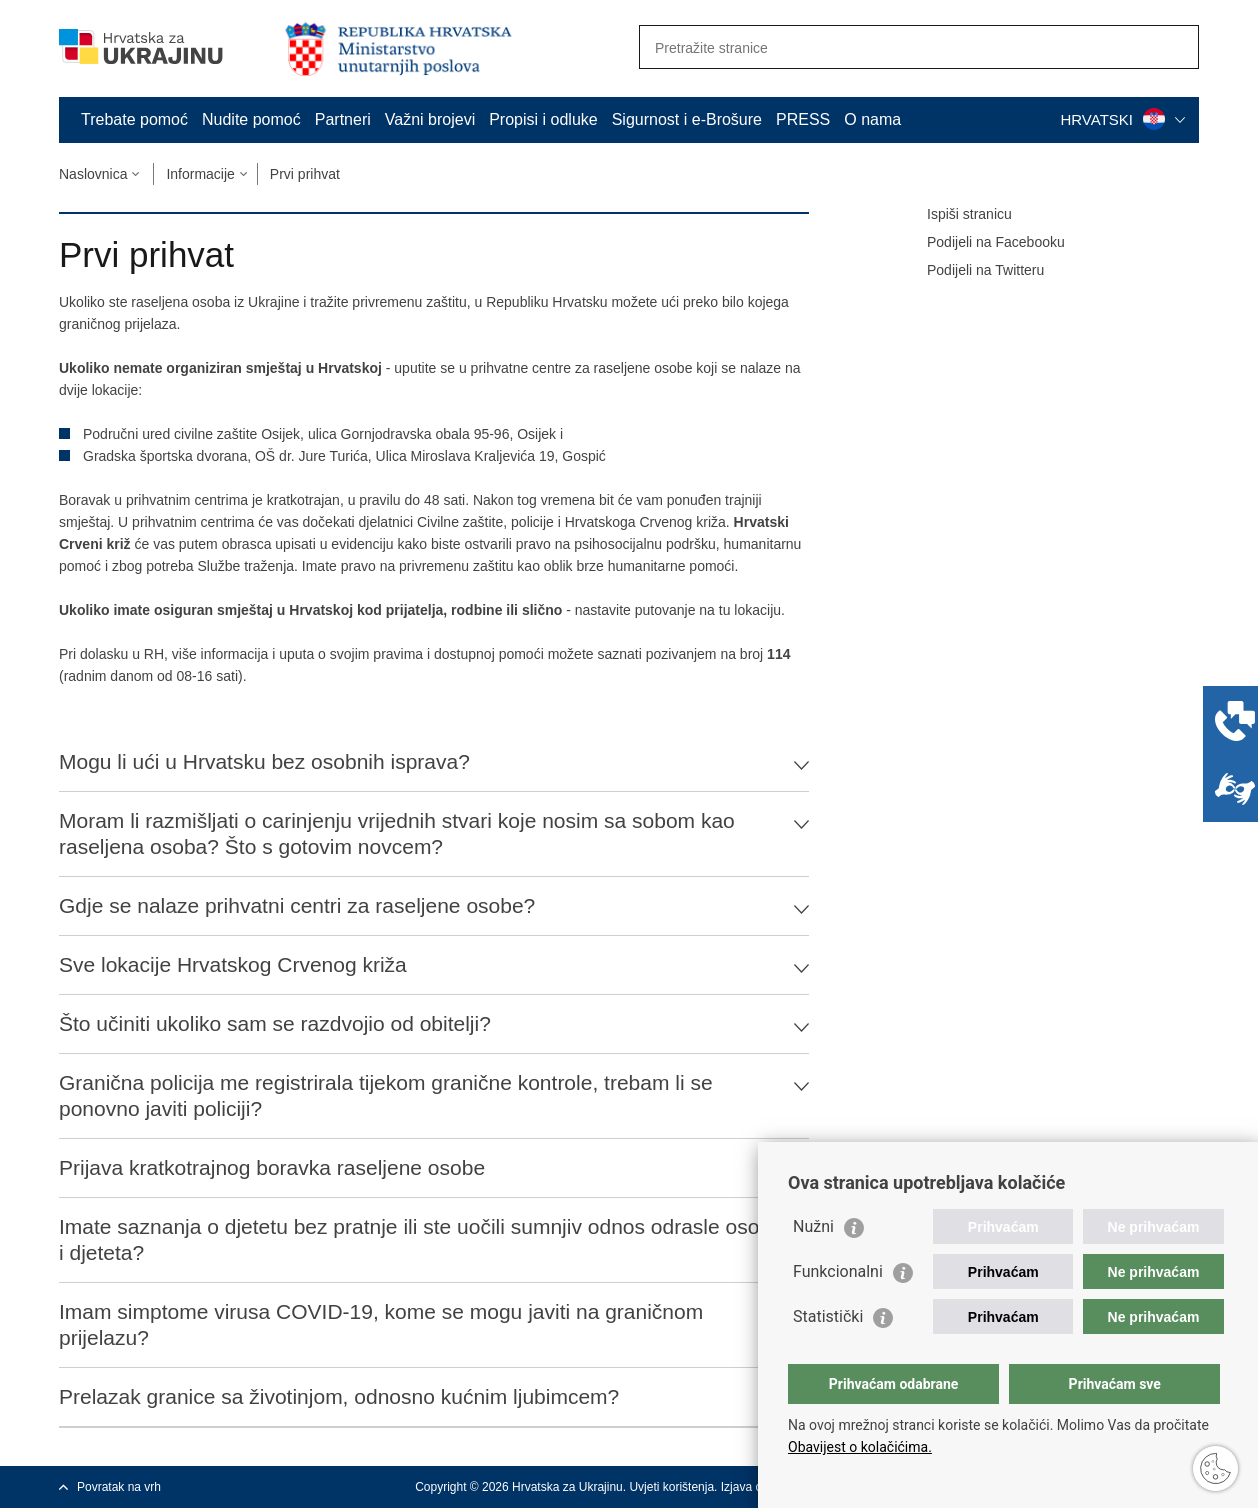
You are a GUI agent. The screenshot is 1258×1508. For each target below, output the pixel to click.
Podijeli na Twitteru (971, 271)
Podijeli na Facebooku (982, 243)
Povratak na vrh (119, 1487)
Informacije (200, 174)
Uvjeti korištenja (671, 1487)
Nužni (813, 1226)
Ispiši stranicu (955, 215)
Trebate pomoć (134, 119)
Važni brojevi (430, 119)
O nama (872, 119)
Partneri (343, 119)
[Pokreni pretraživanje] (1176, 47)
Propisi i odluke (543, 119)
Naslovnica (93, 174)
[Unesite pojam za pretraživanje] (897, 47)
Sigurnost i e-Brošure (687, 119)
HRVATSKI (1122, 119)
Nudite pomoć (251, 119)
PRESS (803, 119)
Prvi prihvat (305, 174)
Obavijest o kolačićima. (860, 1447)
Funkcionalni (838, 1271)
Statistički (828, 1316)
